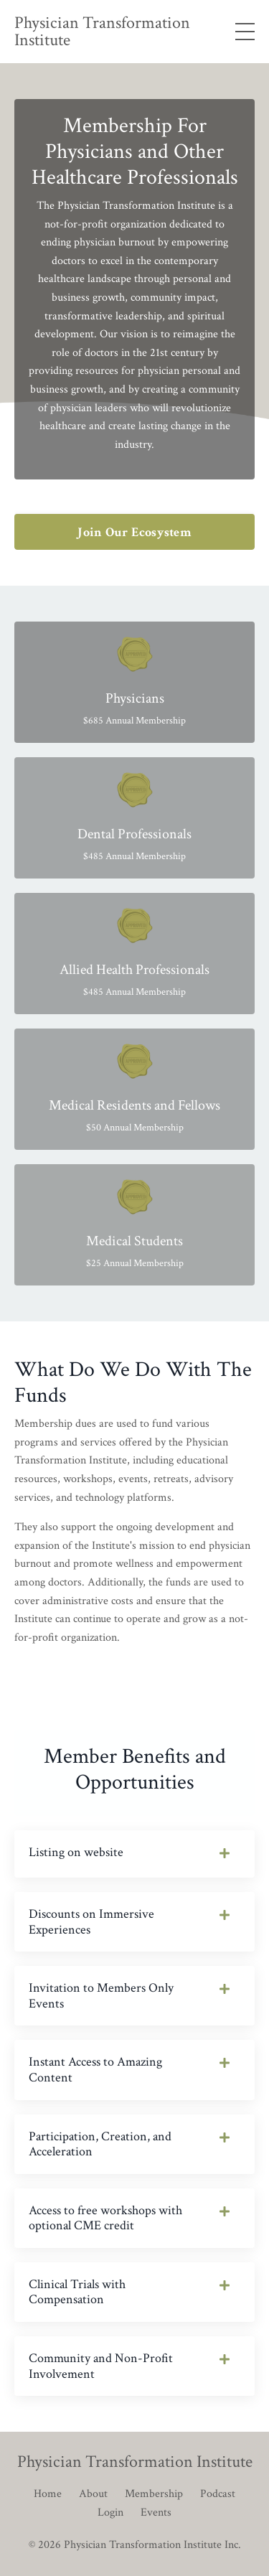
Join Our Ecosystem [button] (134, 532)
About (93, 2493)
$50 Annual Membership (135, 1127)
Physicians (134, 698)
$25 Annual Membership (135, 1263)
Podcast (217, 2493)
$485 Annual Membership (134, 856)
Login (110, 2512)
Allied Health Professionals (134, 969)
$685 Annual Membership (134, 720)
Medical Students (134, 1241)
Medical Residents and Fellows (134, 1105)
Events (156, 2512)
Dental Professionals (134, 834)
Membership (154, 2493)
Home (48, 2493)
